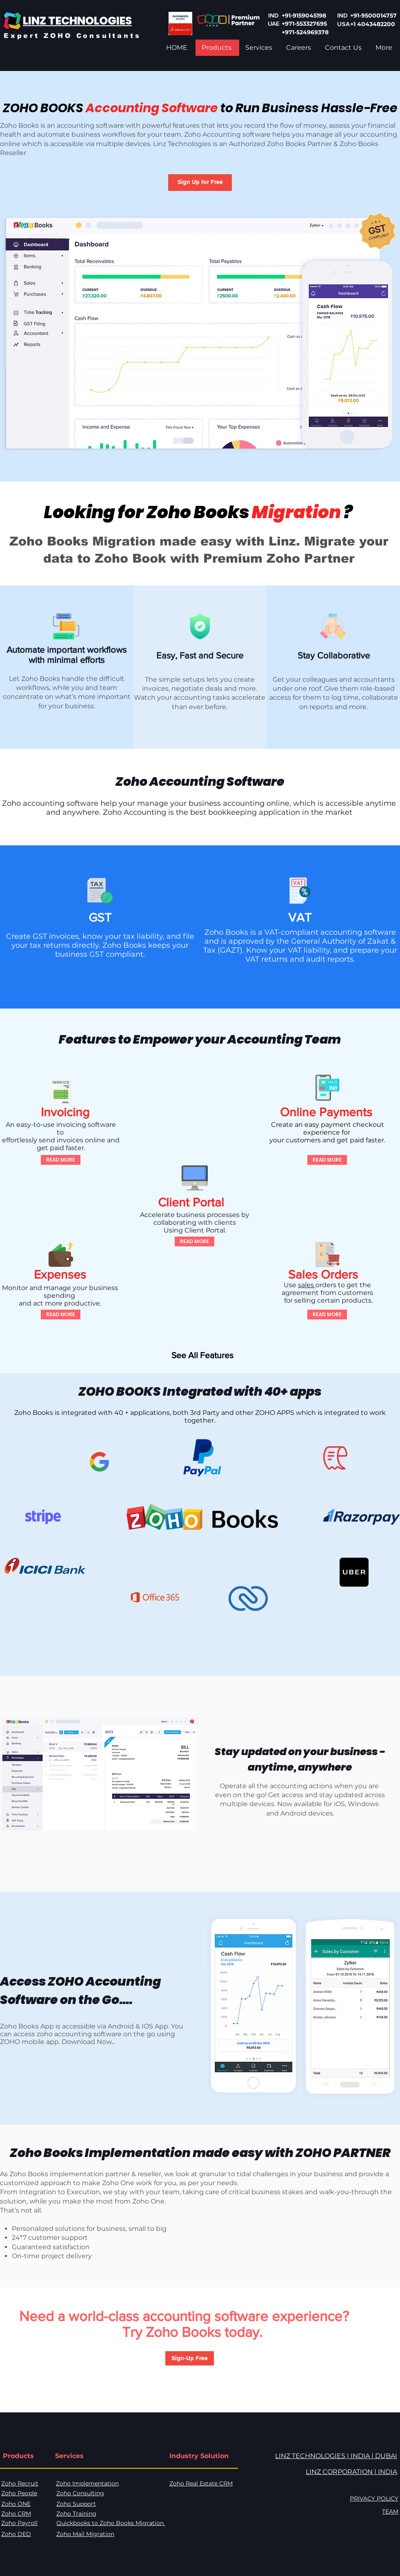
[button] (200, 182)
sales (307, 1285)
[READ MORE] (60, 1160)
